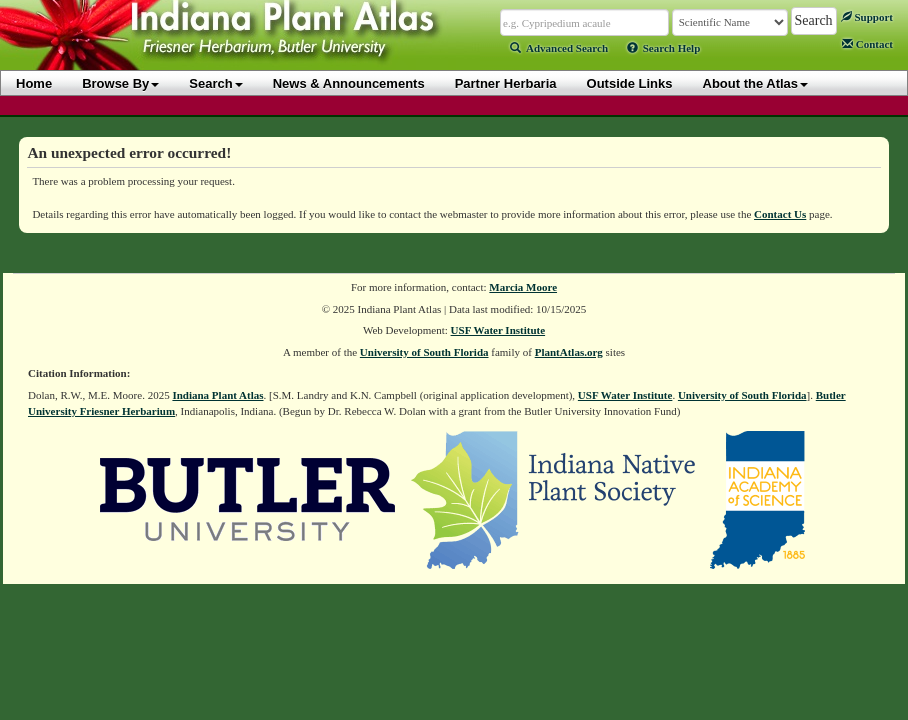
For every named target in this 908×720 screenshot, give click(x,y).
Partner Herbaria (506, 83)
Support (867, 17)
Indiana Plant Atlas (217, 395)
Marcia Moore (523, 287)
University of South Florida (424, 352)
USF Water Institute (498, 330)
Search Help (664, 48)
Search (215, 83)
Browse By (120, 83)
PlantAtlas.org (569, 352)
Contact (867, 44)
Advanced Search (559, 48)
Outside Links (630, 83)
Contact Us (780, 214)
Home (34, 83)
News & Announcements (349, 83)
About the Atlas (756, 83)
